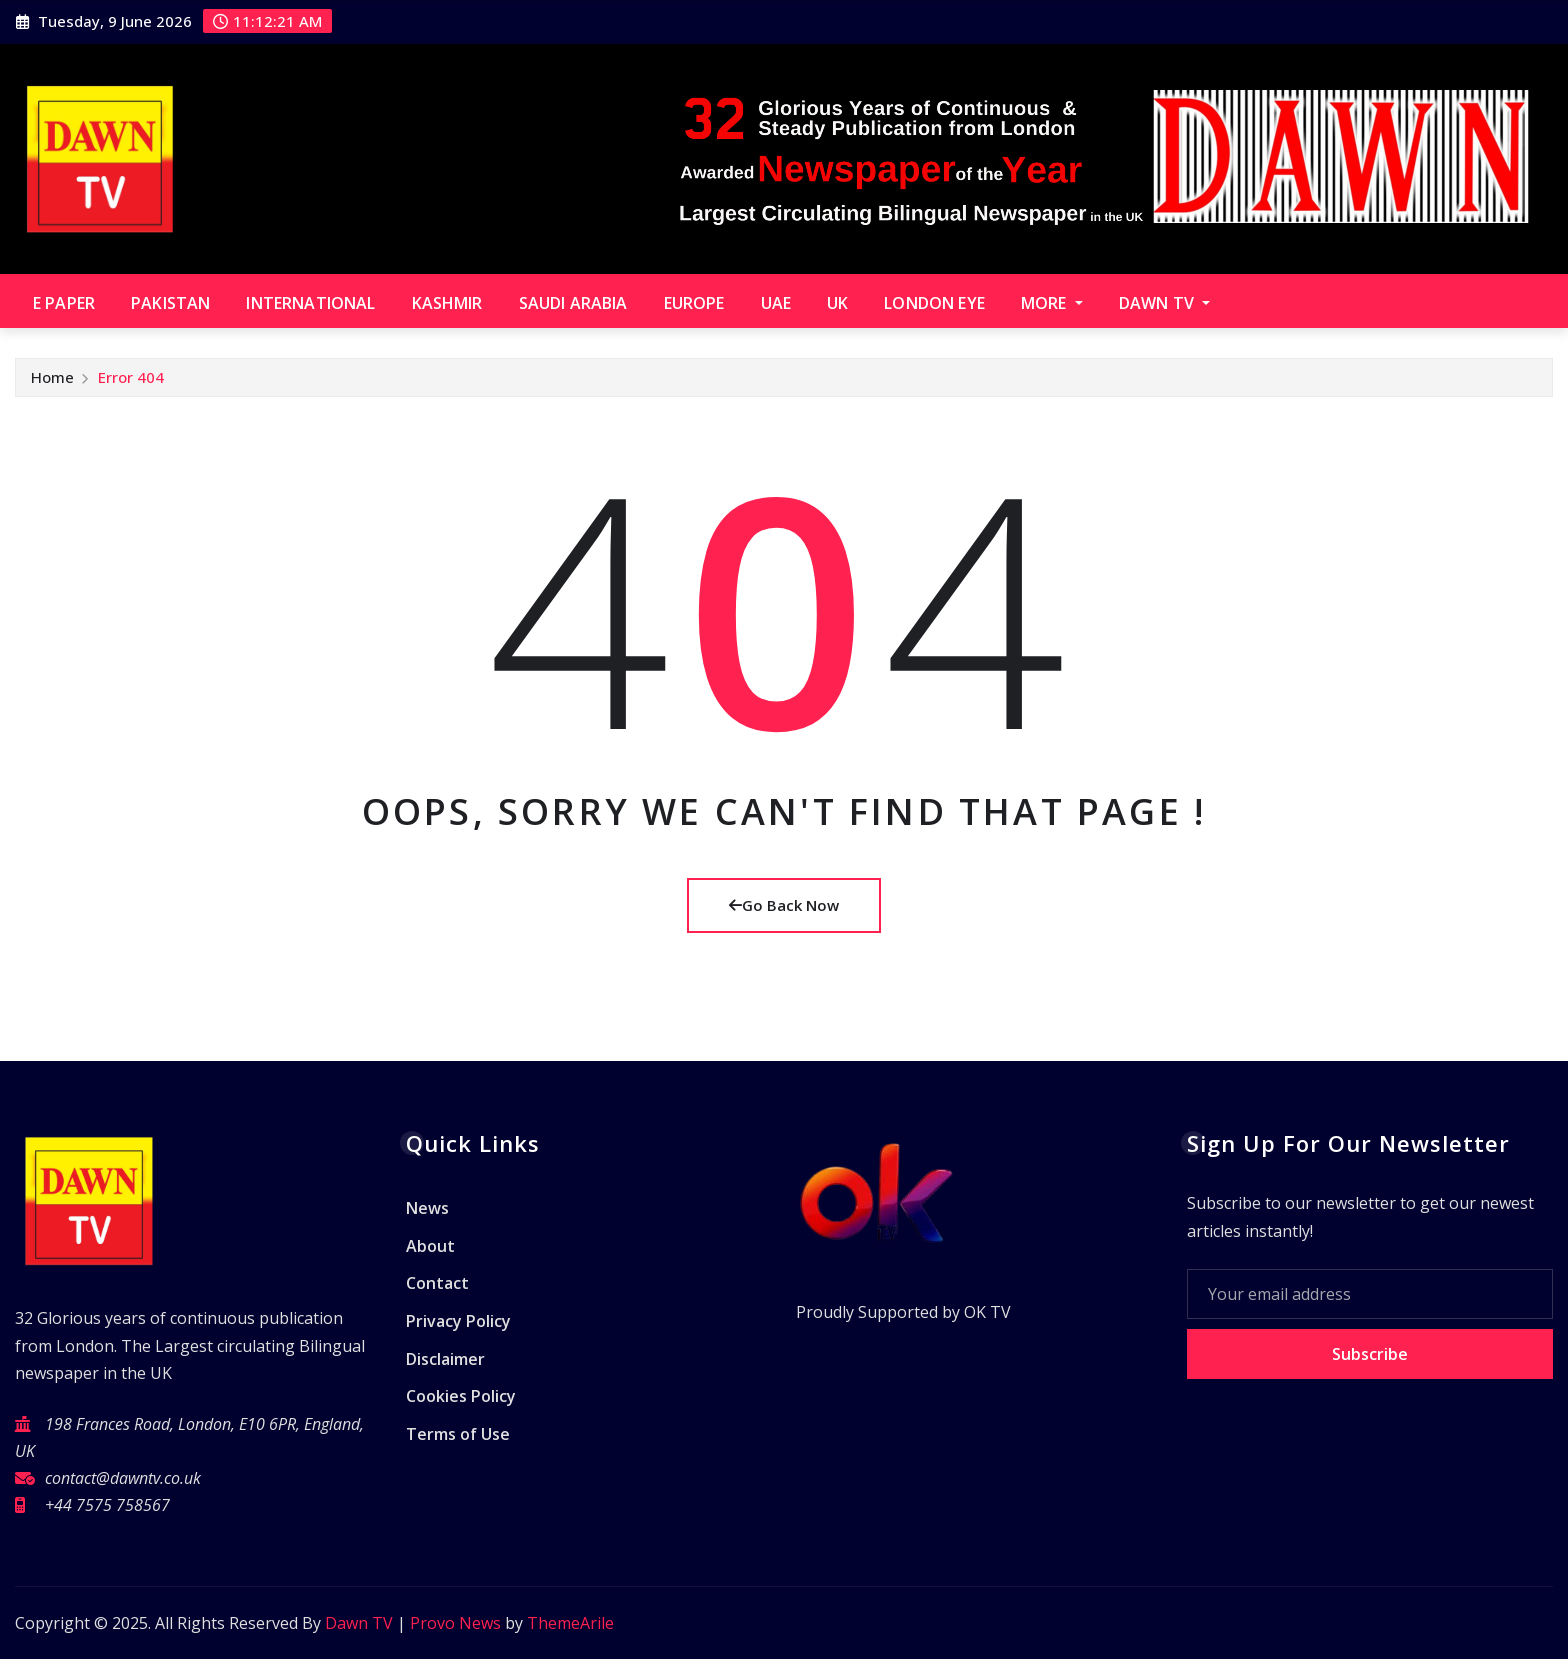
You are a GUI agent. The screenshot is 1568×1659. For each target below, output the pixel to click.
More (1052, 303)
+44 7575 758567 (107, 1505)
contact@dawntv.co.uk (123, 1478)
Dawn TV (1164, 303)
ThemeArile (570, 1623)
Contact (437, 1284)
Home (52, 377)
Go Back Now (784, 905)
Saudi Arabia (573, 303)
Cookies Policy (461, 1396)
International (310, 303)
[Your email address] (1370, 1294)
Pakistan (170, 303)
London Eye (934, 303)
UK (837, 303)
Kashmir (447, 303)
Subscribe (1370, 1354)
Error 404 (131, 377)
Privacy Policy (458, 1321)
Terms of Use (458, 1434)
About (430, 1246)
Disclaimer (445, 1359)
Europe (694, 303)
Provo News (455, 1623)
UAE (776, 303)
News (427, 1209)
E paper (64, 303)
